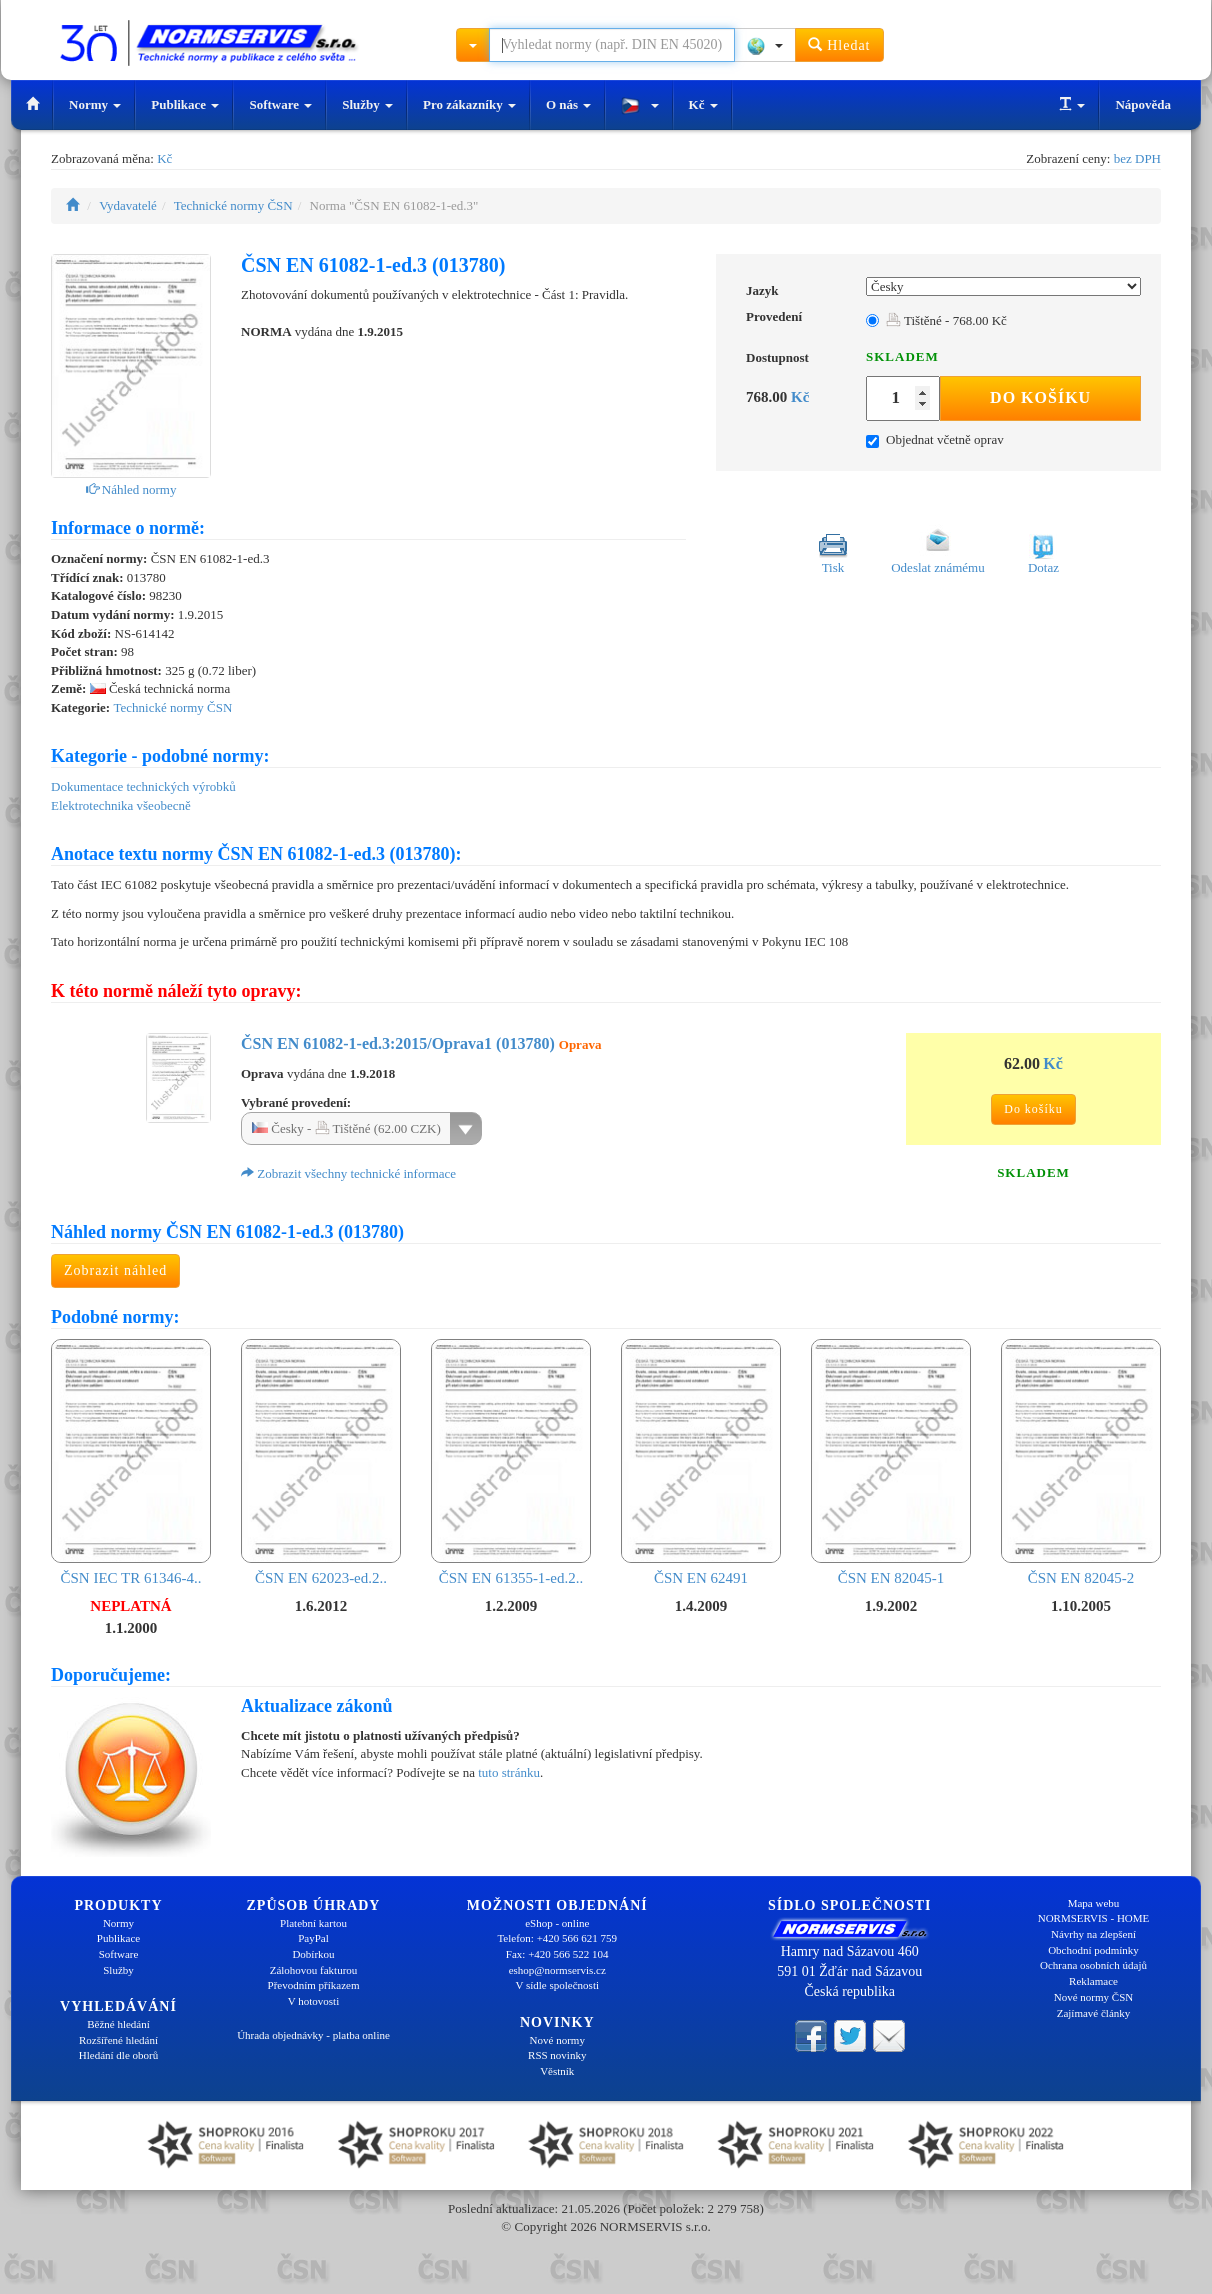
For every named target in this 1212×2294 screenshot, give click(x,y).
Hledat (839, 44)
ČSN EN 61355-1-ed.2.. (511, 1462)
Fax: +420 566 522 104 (557, 1954)
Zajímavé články (1094, 2013)
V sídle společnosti (557, 1985)
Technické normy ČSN (233, 205)
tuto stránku (509, 1772)
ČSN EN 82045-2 (1081, 1462)
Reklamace (1093, 1981)
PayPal (313, 1938)
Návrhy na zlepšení (1093, 1934)
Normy (95, 104)
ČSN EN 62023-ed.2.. (321, 1462)
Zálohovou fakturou (314, 1970)
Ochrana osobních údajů (1093, 1965)
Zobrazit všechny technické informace (348, 1173)
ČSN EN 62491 (701, 1462)
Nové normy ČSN (1093, 1997)
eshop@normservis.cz (557, 1970)
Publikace (185, 104)
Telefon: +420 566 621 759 (557, 1938)
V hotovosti (313, 2001)
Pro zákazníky (469, 104)
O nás (568, 104)
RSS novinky (557, 2055)
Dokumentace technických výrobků (143, 786)
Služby (367, 104)
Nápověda (1143, 104)
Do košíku (1040, 397)
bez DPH (1137, 158)
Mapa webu (1094, 1903)
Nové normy (557, 2040)
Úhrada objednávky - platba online (313, 2035)
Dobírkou (313, 1954)
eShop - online (557, 1923)
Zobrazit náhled (115, 1270)
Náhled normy (131, 489)
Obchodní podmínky (1093, 1950)
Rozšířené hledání (118, 2040)
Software (280, 104)
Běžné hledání (118, 2024)
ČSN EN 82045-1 (891, 1462)
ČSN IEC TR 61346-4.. (131, 1462)
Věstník (557, 2071)
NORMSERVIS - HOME (1094, 1918)
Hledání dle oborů (118, 2055)
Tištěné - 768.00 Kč (946, 320)
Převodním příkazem (314, 1985)
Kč (703, 104)
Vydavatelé (128, 205)
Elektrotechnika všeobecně (121, 805)
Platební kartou (313, 1923)
